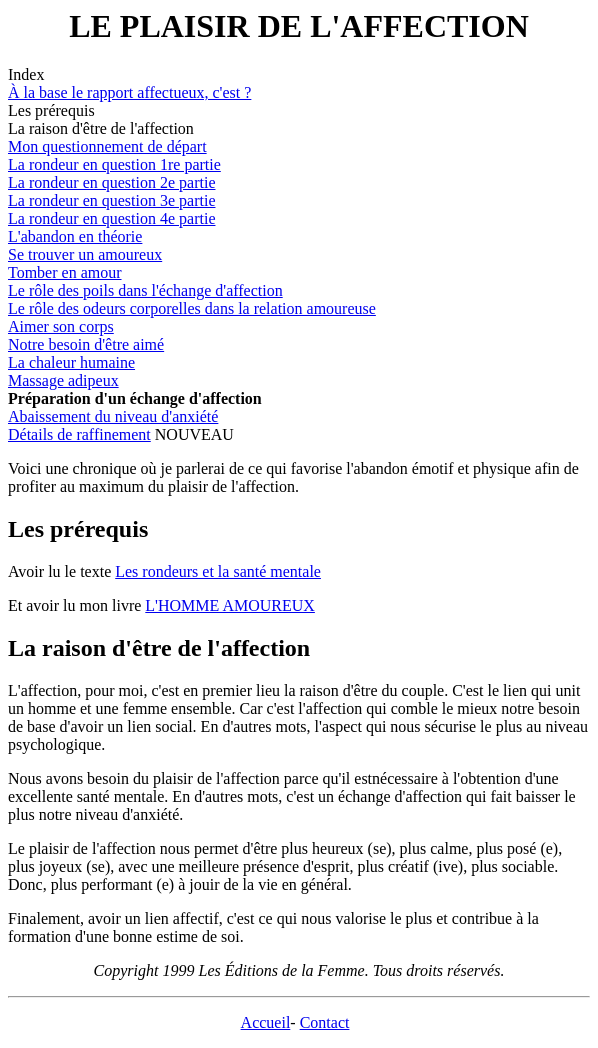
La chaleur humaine (71, 362)
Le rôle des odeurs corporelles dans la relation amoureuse (192, 308)
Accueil (266, 1022)
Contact (325, 1022)
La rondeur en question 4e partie (111, 218)
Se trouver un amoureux (85, 254)
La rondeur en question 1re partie (114, 164)
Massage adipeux (63, 380)
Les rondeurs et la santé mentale (218, 571)
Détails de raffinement (79, 434)
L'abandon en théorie (75, 236)
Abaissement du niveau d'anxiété (113, 416)
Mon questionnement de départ (107, 146)
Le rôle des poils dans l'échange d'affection (145, 290)
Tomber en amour (65, 272)
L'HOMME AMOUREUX (230, 605)
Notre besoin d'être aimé (86, 344)
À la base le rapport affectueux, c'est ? (129, 92)
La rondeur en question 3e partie (111, 200)
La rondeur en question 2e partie (111, 182)
